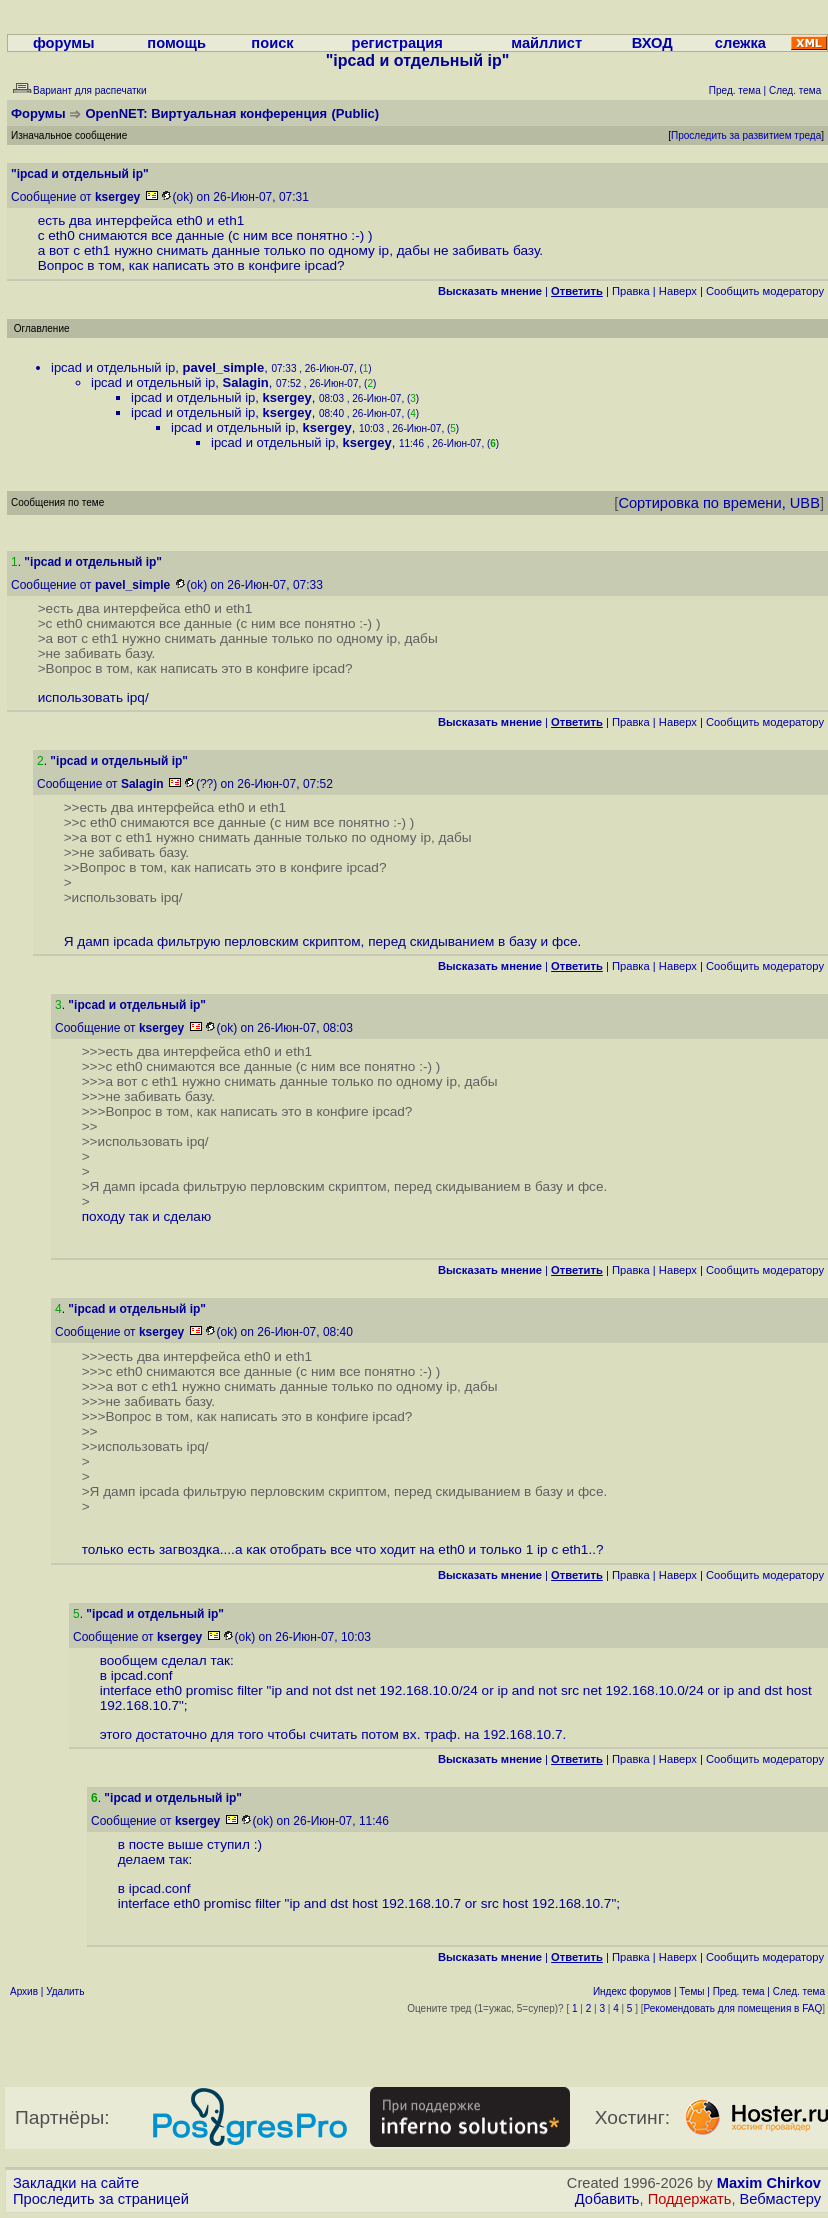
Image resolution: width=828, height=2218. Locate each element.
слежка (740, 43)
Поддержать (690, 2199)
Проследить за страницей (101, 2199)
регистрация (396, 43)
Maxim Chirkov (769, 2183)
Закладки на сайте (76, 2183)
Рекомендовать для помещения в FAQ (733, 2008)
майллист (546, 43)
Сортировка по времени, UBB (719, 503)
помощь (176, 43)
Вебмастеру (780, 2199)
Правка (631, 291)
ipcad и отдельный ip (113, 367)
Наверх (678, 291)
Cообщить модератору (765, 291)
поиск (272, 43)
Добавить (607, 2199)
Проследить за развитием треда (746, 135)
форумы (64, 43)
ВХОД (652, 43)
